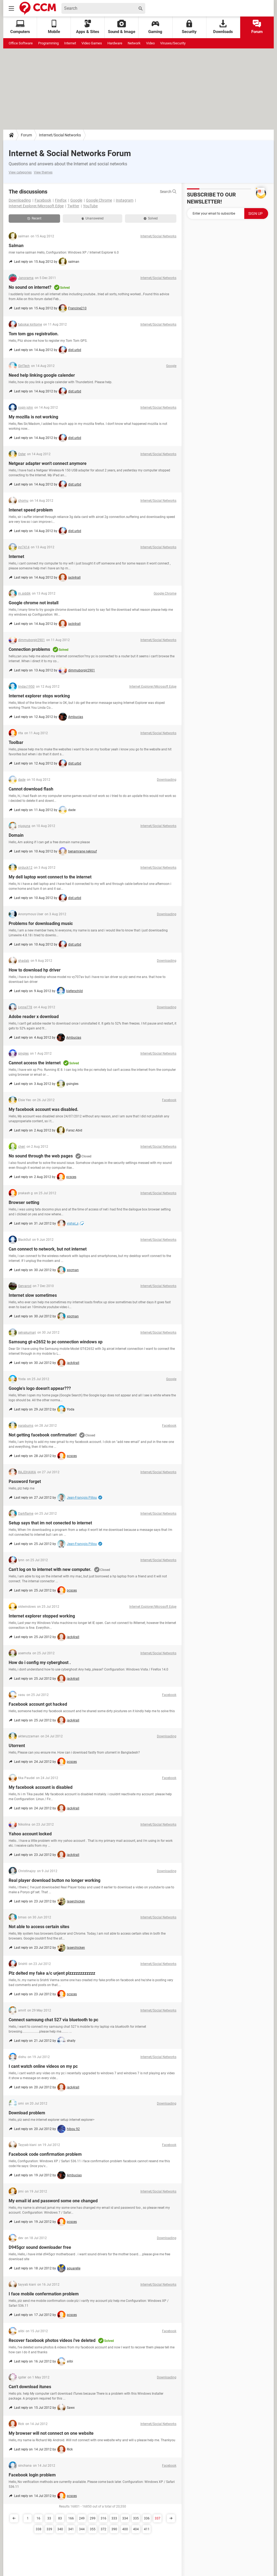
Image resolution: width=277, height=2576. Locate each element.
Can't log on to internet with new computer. (50, 1569)
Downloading (20, 200)
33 (49, 2518)
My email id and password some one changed (53, 2200)
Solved (151, 218)
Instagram (124, 200)
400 (125, 2529)
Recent (34, 218)
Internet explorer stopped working (42, 1616)
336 (147, 2518)
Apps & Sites (87, 27)
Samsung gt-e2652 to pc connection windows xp (56, 1341)
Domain (16, 835)
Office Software (21, 43)
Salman (16, 245)
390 (114, 2529)
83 (60, 2518)
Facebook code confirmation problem (45, 2154)
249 (82, 2518)
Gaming (155, 27)
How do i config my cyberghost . (40, 1662)
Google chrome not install (33, 602)
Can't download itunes (30, 2386)
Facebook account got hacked (38, 1704)
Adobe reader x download (34, 1016)
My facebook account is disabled (40, 1787)
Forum (257, 27)
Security (189, 27)
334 (125, 2518)
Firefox (61, 200)
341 (71, 2529)
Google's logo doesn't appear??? (40, 1388)
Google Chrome (99, 200)
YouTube (90, 206)
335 (136, 2518)
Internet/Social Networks (60, 135)
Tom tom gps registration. (34, 333)
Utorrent (17, 1745)
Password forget (25, 1481)
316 (103, 2518)
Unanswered (92, 218)
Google (76, 200)
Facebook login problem (32, 2474)
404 (136, 2529)
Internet (70, 43)
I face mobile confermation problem (44, 2293)
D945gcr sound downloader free (40, 2247)
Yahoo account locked (30, 1833)
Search (168, 191)
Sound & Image (121, 27)
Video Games (91, 43)
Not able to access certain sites (39, 1926)
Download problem (27, 2112)
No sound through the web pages (41, 1156)
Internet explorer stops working (39, 695)
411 (147, 2529)
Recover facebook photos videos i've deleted (52, 2340)
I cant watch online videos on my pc (43, 2066)
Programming (48, 43)
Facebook (43, 200)
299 (92, 2518)
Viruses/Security (173, 43)
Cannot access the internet (35, 1062)
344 (82, 2529)
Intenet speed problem (31, 510)
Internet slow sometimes (33, 1295)
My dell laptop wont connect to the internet (50, 877)
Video (150, 43)
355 (92, 2529)
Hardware (114, 43)
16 (38, 2518)
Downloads (223, 27)
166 (71, 2518)
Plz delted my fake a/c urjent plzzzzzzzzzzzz (52, 1973)
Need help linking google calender (42, 375)
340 (60, 2529)
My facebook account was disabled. (43, 1109)
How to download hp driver (35, 970)
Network (134, 43)
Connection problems (29, 649)
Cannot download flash (31, 789)
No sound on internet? (30, 287)
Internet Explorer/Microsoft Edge (36, 206)
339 (49, 2529)
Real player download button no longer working (54, 1880)
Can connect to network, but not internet (48, 1249)
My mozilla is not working (33, 416)
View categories (20, 172)
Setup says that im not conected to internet (50, 1522)
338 (38, 2529)
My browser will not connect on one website (51, 2433)
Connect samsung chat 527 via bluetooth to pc (53, 2019)
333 (114, 2518)
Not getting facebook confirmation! (43, 1435)
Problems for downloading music (41, 923)
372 (103, 2529)
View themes (43, 172)
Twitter (73, 206)
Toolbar (16, 742)
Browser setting (24, 1202)
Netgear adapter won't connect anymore (48, 463)
